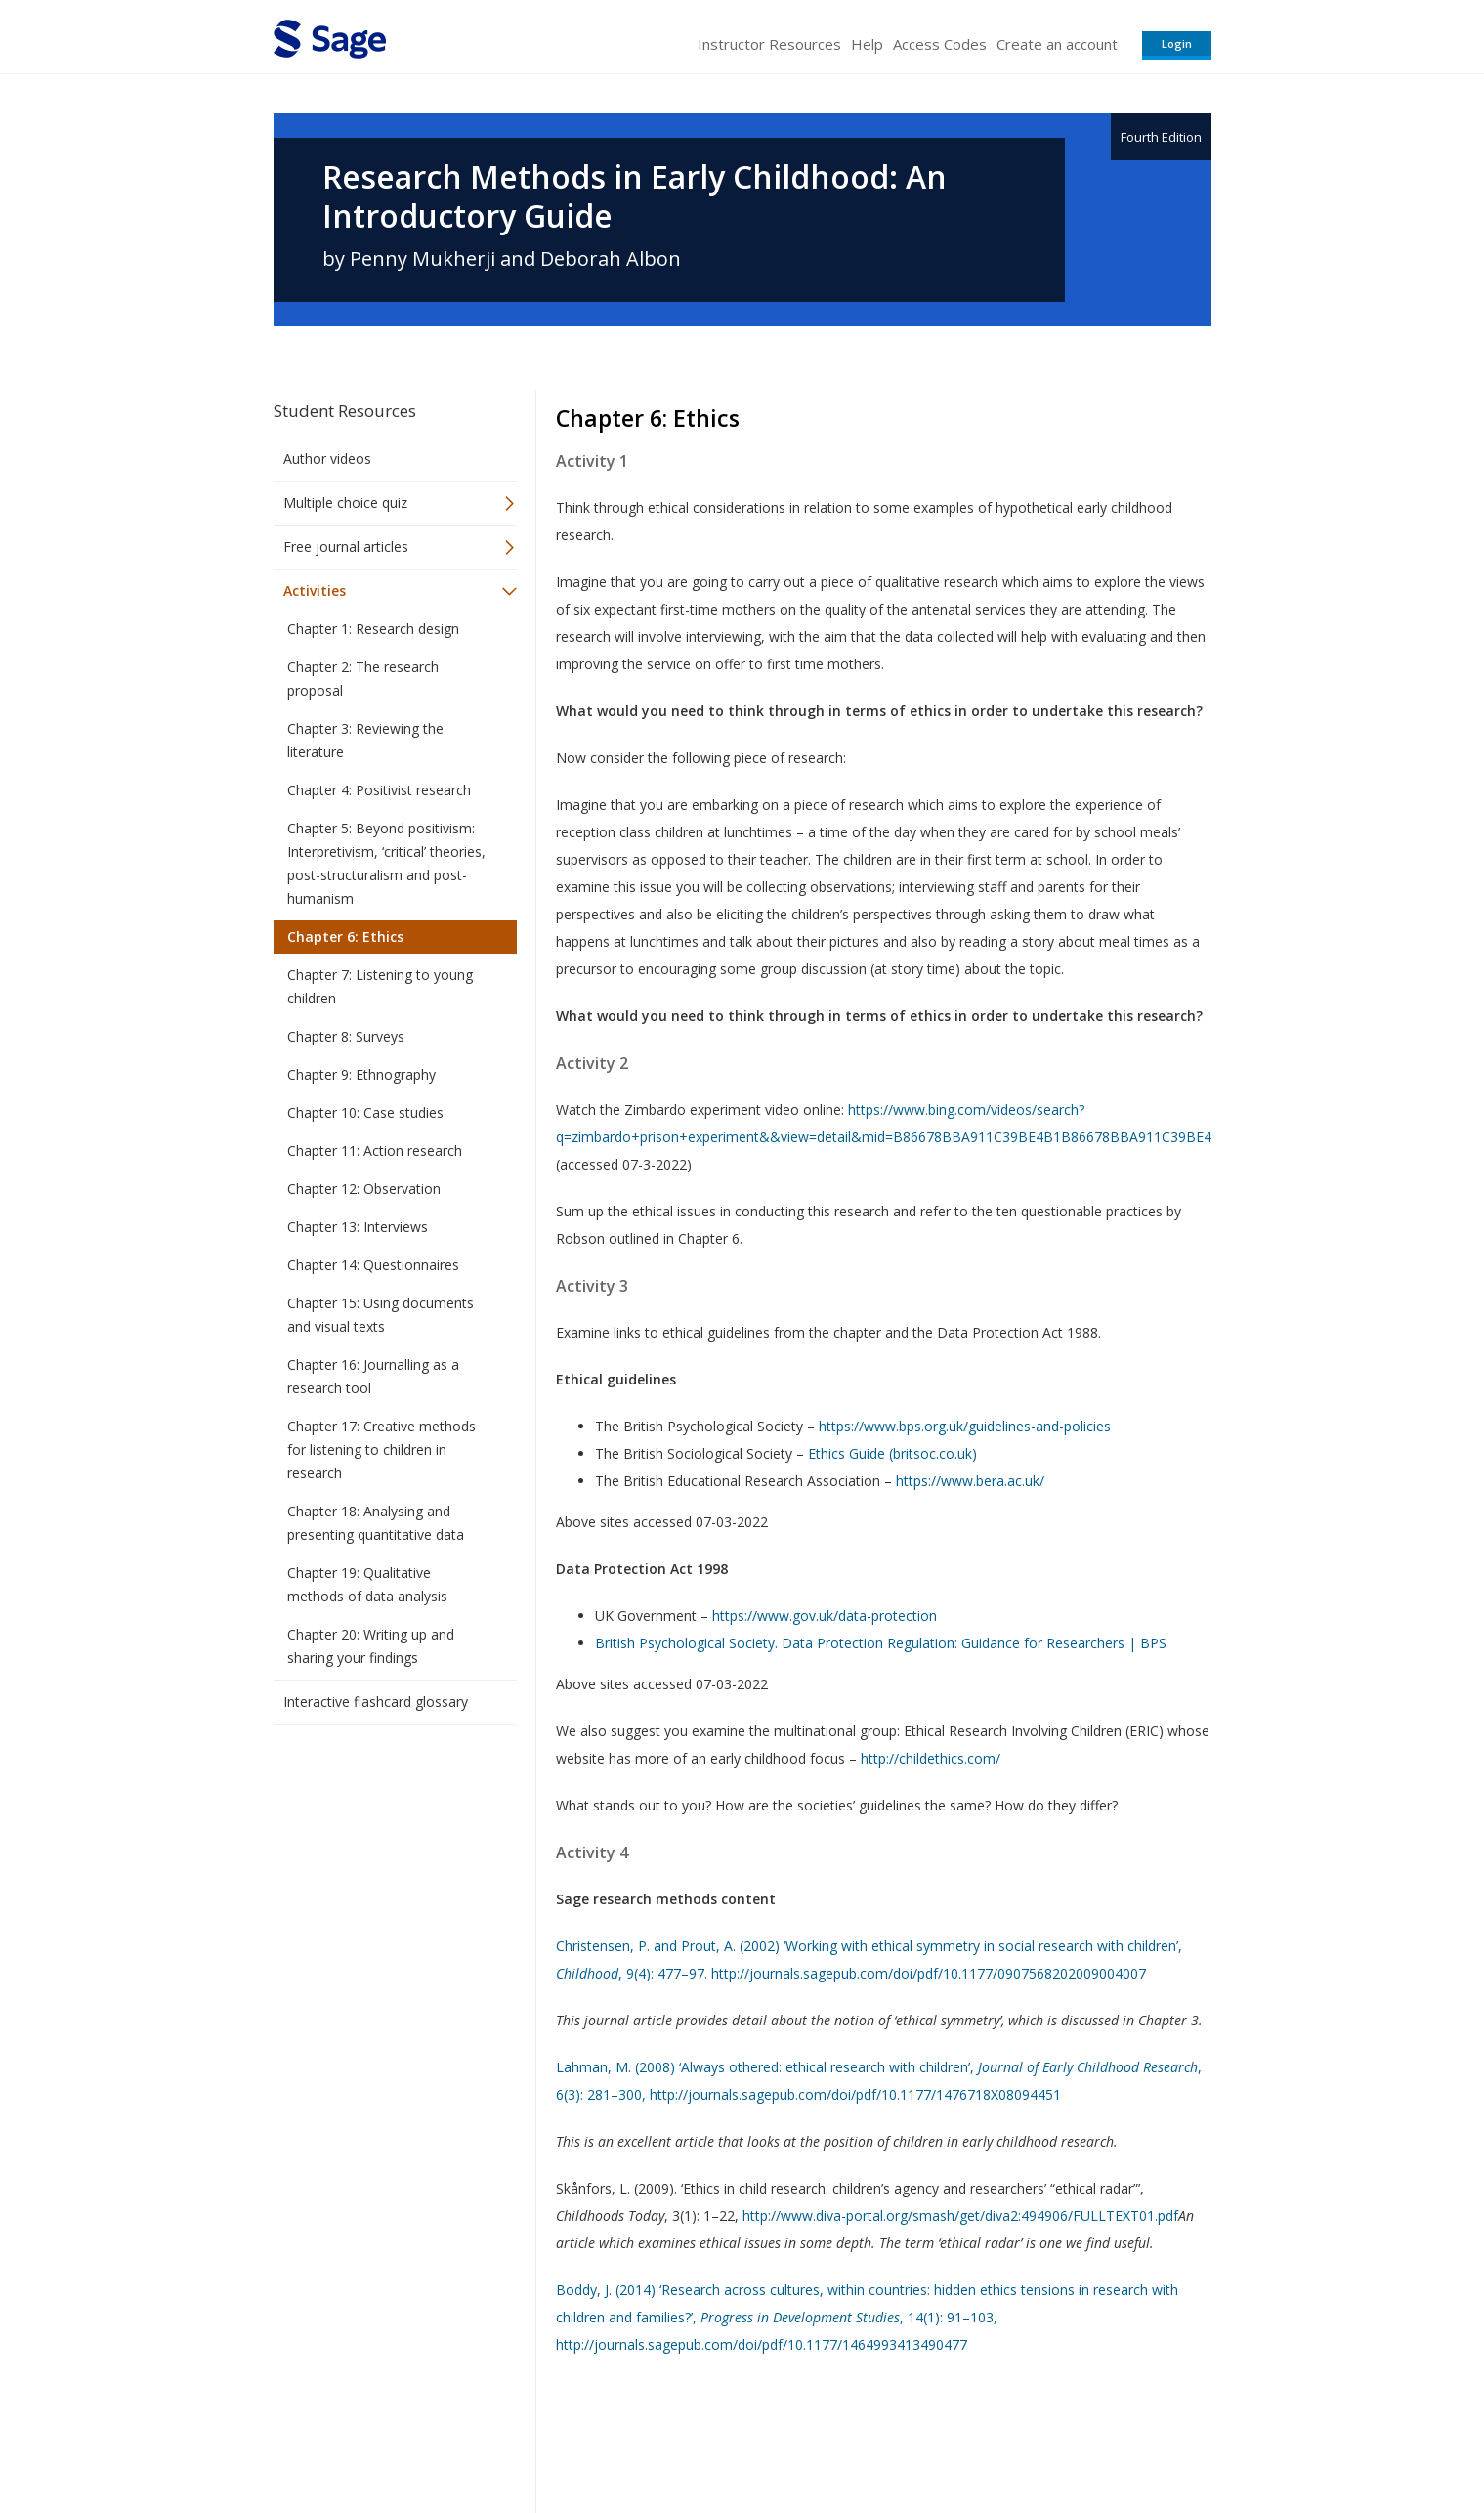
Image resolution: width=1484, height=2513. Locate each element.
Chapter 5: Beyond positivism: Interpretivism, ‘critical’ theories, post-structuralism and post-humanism (386, 863)
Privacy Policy (1082, 2440)
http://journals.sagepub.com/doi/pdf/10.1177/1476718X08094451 (855, 2094)
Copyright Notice (973, 2440)
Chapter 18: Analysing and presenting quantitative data (375, 1523)
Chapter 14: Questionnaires (373, 1265)
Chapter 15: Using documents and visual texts (380, 1315)
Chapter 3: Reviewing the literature (365, 740)
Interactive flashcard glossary (375, 1701)
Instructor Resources (769, 44)
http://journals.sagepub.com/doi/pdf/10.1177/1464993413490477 (761, 2344)
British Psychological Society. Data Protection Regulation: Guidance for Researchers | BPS (880, 1643)
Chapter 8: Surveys (345, 1036)
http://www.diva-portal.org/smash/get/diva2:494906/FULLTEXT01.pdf (960, 2215)
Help (867, 44)
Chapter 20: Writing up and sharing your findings (370, 1646)
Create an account (1057, 44)
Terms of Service (854, 2440)
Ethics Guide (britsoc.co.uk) (892, 1453)
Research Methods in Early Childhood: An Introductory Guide (634, 196)
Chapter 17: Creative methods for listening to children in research (381, 1449)
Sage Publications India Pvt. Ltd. (556, 2440)
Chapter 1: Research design (373, 628)
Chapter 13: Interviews (357, 1226)
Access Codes (940, 44)
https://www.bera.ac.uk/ (970, 1480)
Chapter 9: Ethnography (361, 1074)
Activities (314, 590)
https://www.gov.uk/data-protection (824, 1615)
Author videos (327, 458)
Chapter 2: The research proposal (363, 679)
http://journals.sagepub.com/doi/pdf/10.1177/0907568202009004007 (928, 1973)
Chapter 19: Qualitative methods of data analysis (367, 1584)
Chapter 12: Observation (364, 1188)
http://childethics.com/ (930, 1758)
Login (1177, 43)
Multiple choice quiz (345, 502)
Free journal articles (345, 546)
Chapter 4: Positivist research (379, 790)
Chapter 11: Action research (374, 1150)
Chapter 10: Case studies (365, 1112)
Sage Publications (384, 2440)
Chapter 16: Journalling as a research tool (373, 1376)
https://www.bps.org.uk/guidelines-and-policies (965, 1426)
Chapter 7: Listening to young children (380, 986)
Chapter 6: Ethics (345, 936)
